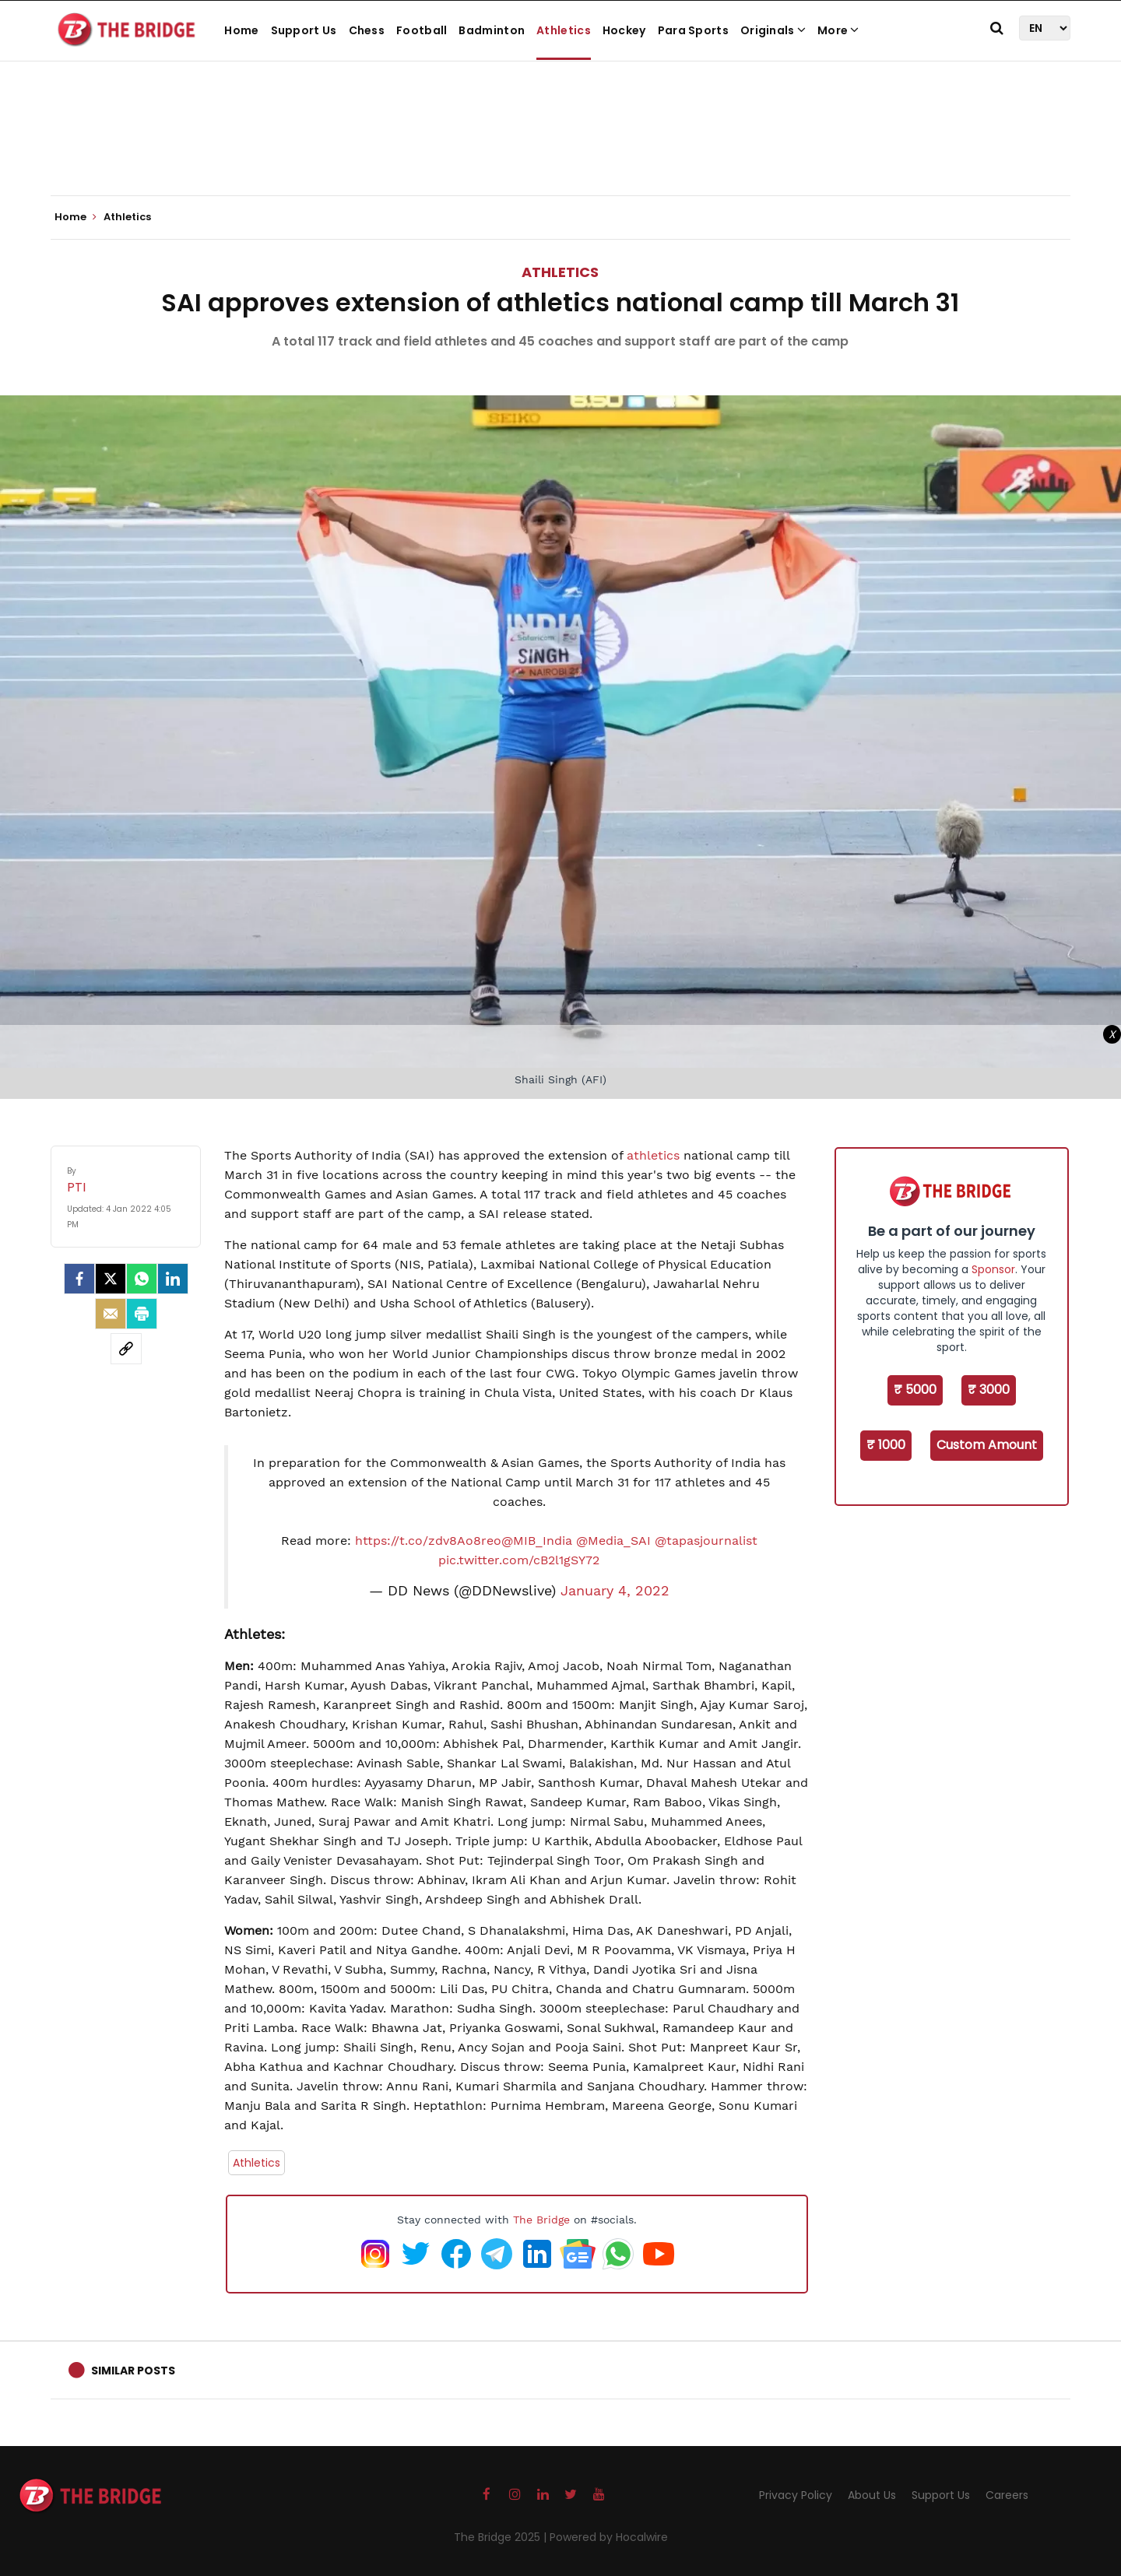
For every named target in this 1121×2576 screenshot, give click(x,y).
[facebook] (79, 1278)
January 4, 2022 (614, 1591)
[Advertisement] (560, 148)
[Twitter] (110, 1278)
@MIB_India (536, 1540)
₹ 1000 (885, 1445)
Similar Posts (133, 2370)
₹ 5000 (915, 1390)
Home (241, 30)
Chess (367, 30)
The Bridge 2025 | (502, 2537)
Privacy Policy (795, 2495)
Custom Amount (987, 1445)
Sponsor (993, 1269)
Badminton (492, 30)
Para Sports (693, 30)
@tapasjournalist (706, 1540)
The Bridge (541, 2219)
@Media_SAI (613, 1540)
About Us (872, 2495)
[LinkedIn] (172, 1278)
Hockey (624, 30)
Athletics (563, 30)
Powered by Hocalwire (609, 2537)
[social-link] (126, 1348)
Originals (773, 30)
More (838, 30)
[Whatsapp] (141, 1278)
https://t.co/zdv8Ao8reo (428, 1540)
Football (421, 30)
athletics (653, 1155)
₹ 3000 (989, 1390)
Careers (1007, 2495)
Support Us (304, 30)
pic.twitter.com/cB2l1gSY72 (518, 1560)
